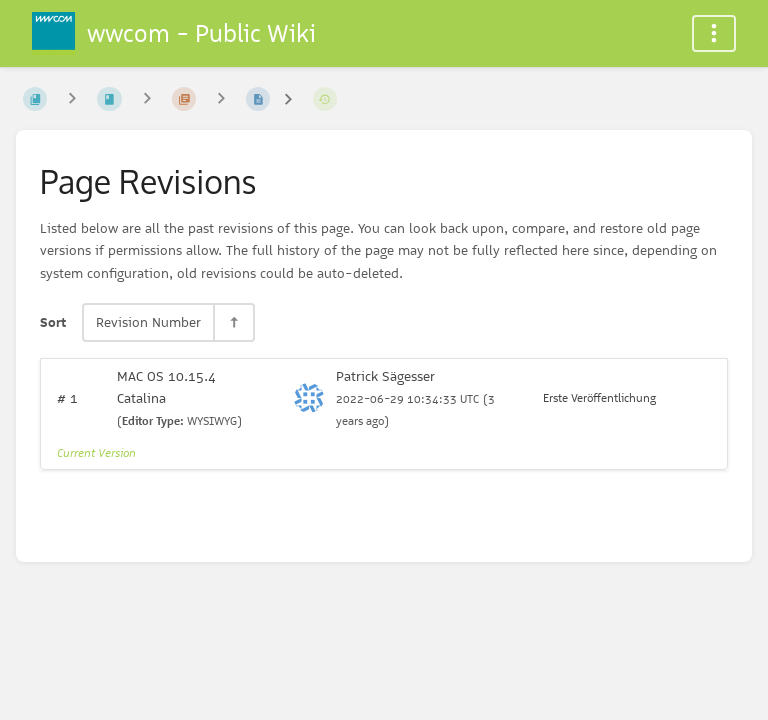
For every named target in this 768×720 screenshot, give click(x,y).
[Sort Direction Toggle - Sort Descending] (233, 322)
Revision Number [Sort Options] (148, 322)
